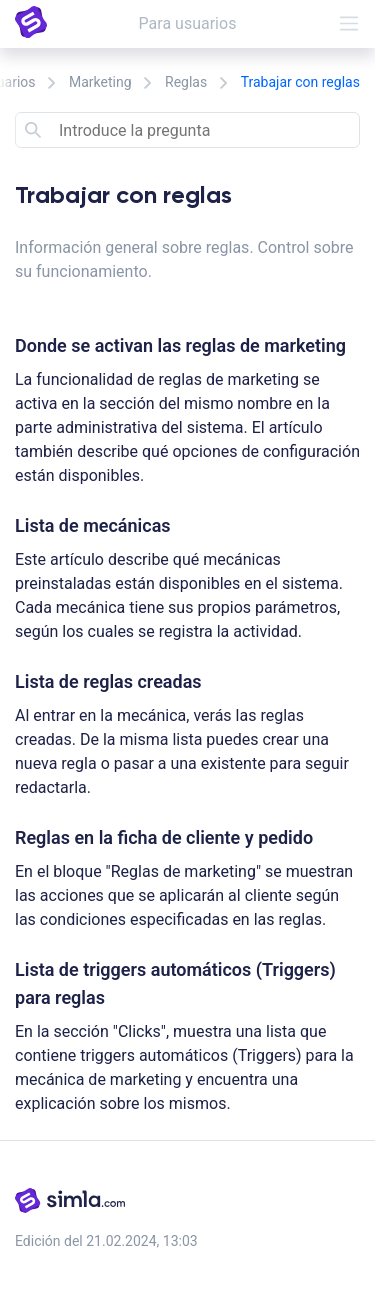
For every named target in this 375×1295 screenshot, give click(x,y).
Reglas (186, 82)
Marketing (100, 82)
